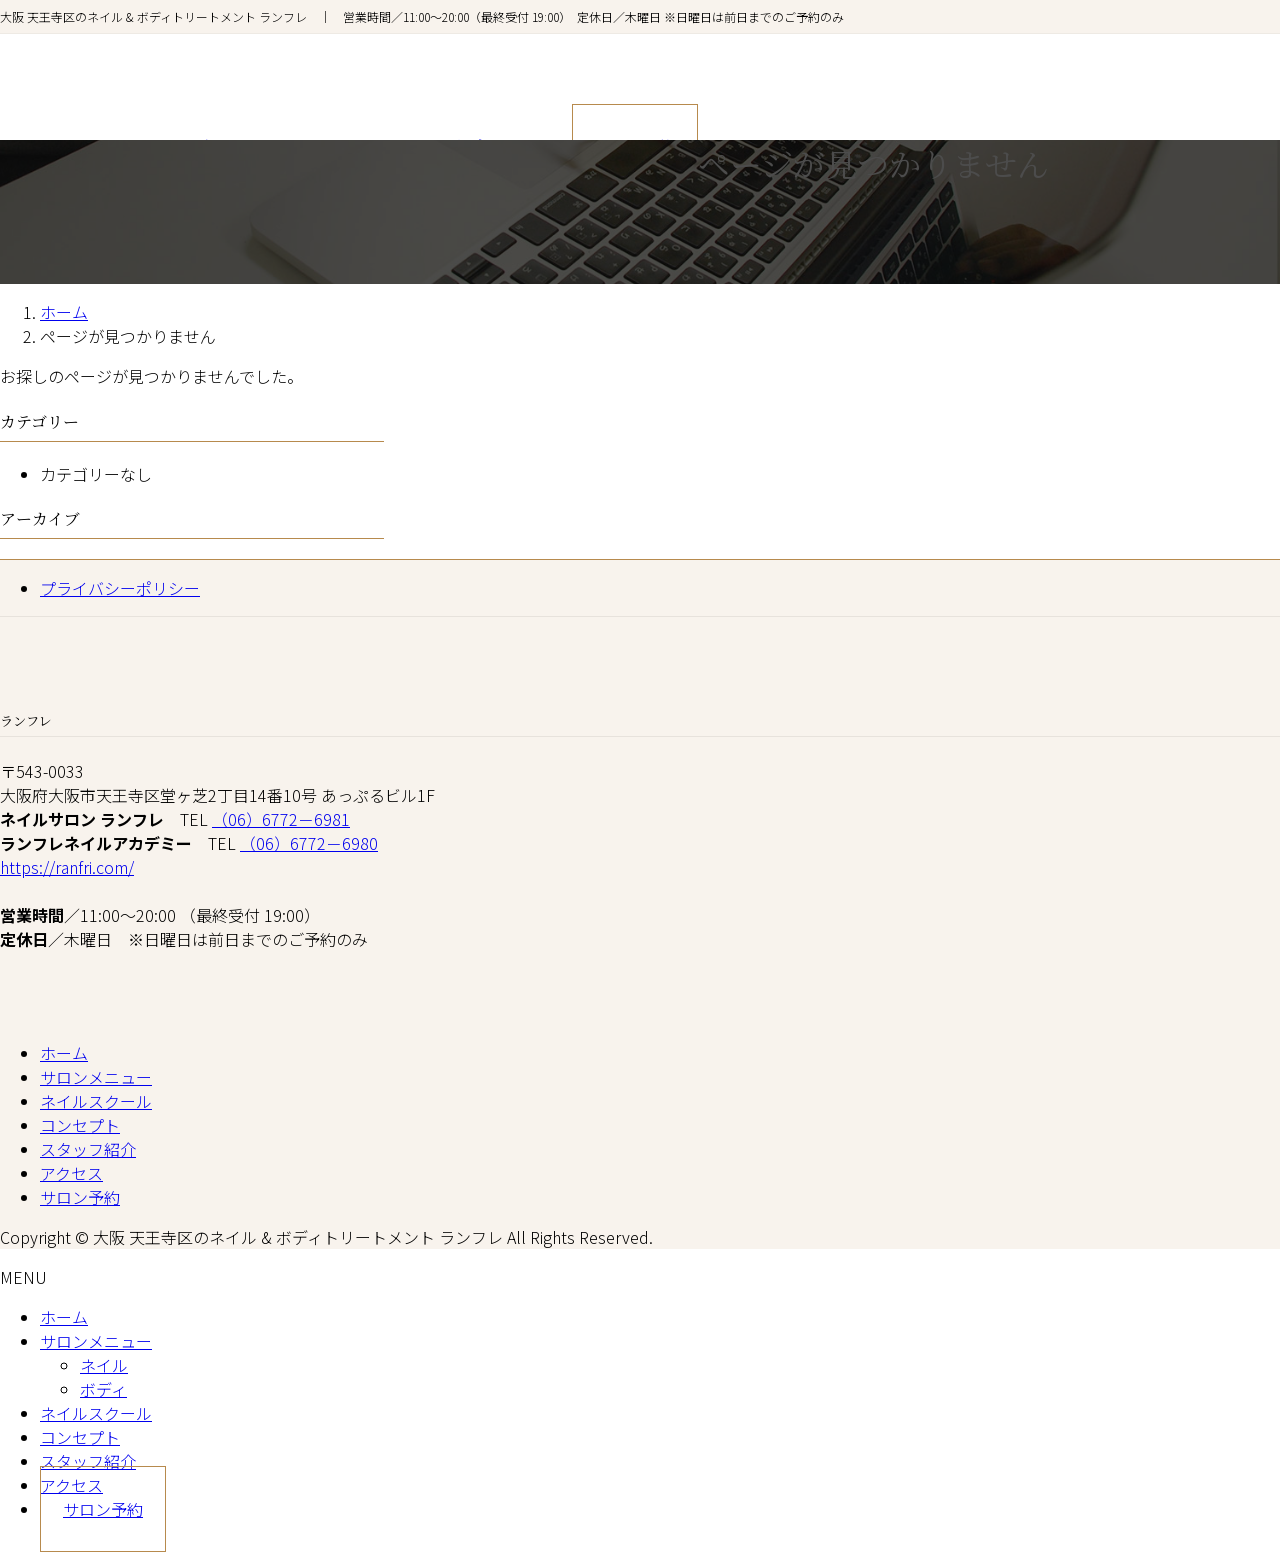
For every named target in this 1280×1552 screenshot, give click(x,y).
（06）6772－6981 (281, 819)
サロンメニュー (96, 1077)
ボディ (103, 1389)
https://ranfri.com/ (67, 867)
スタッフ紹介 (88, 1149)
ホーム (64, 1053)
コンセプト (80, 1125)
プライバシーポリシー (120, 588)
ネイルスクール (96, 1101)
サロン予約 (80, 1197)
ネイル (104, 1365)
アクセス (71, 1173)
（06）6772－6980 (309, 843)
